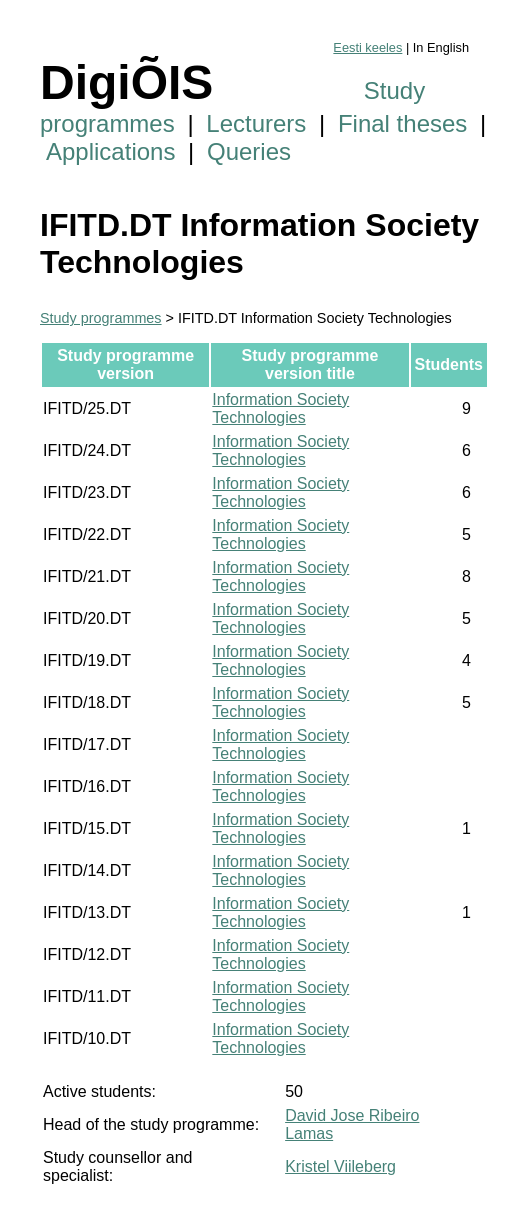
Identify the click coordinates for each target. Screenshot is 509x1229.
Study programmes (101, 318)
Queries (249, 151)
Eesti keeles (367, 47)
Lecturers (256, 123)
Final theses (402, 123)
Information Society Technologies (280, 408)
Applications (110, 151)
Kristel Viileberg (340, 1166)
